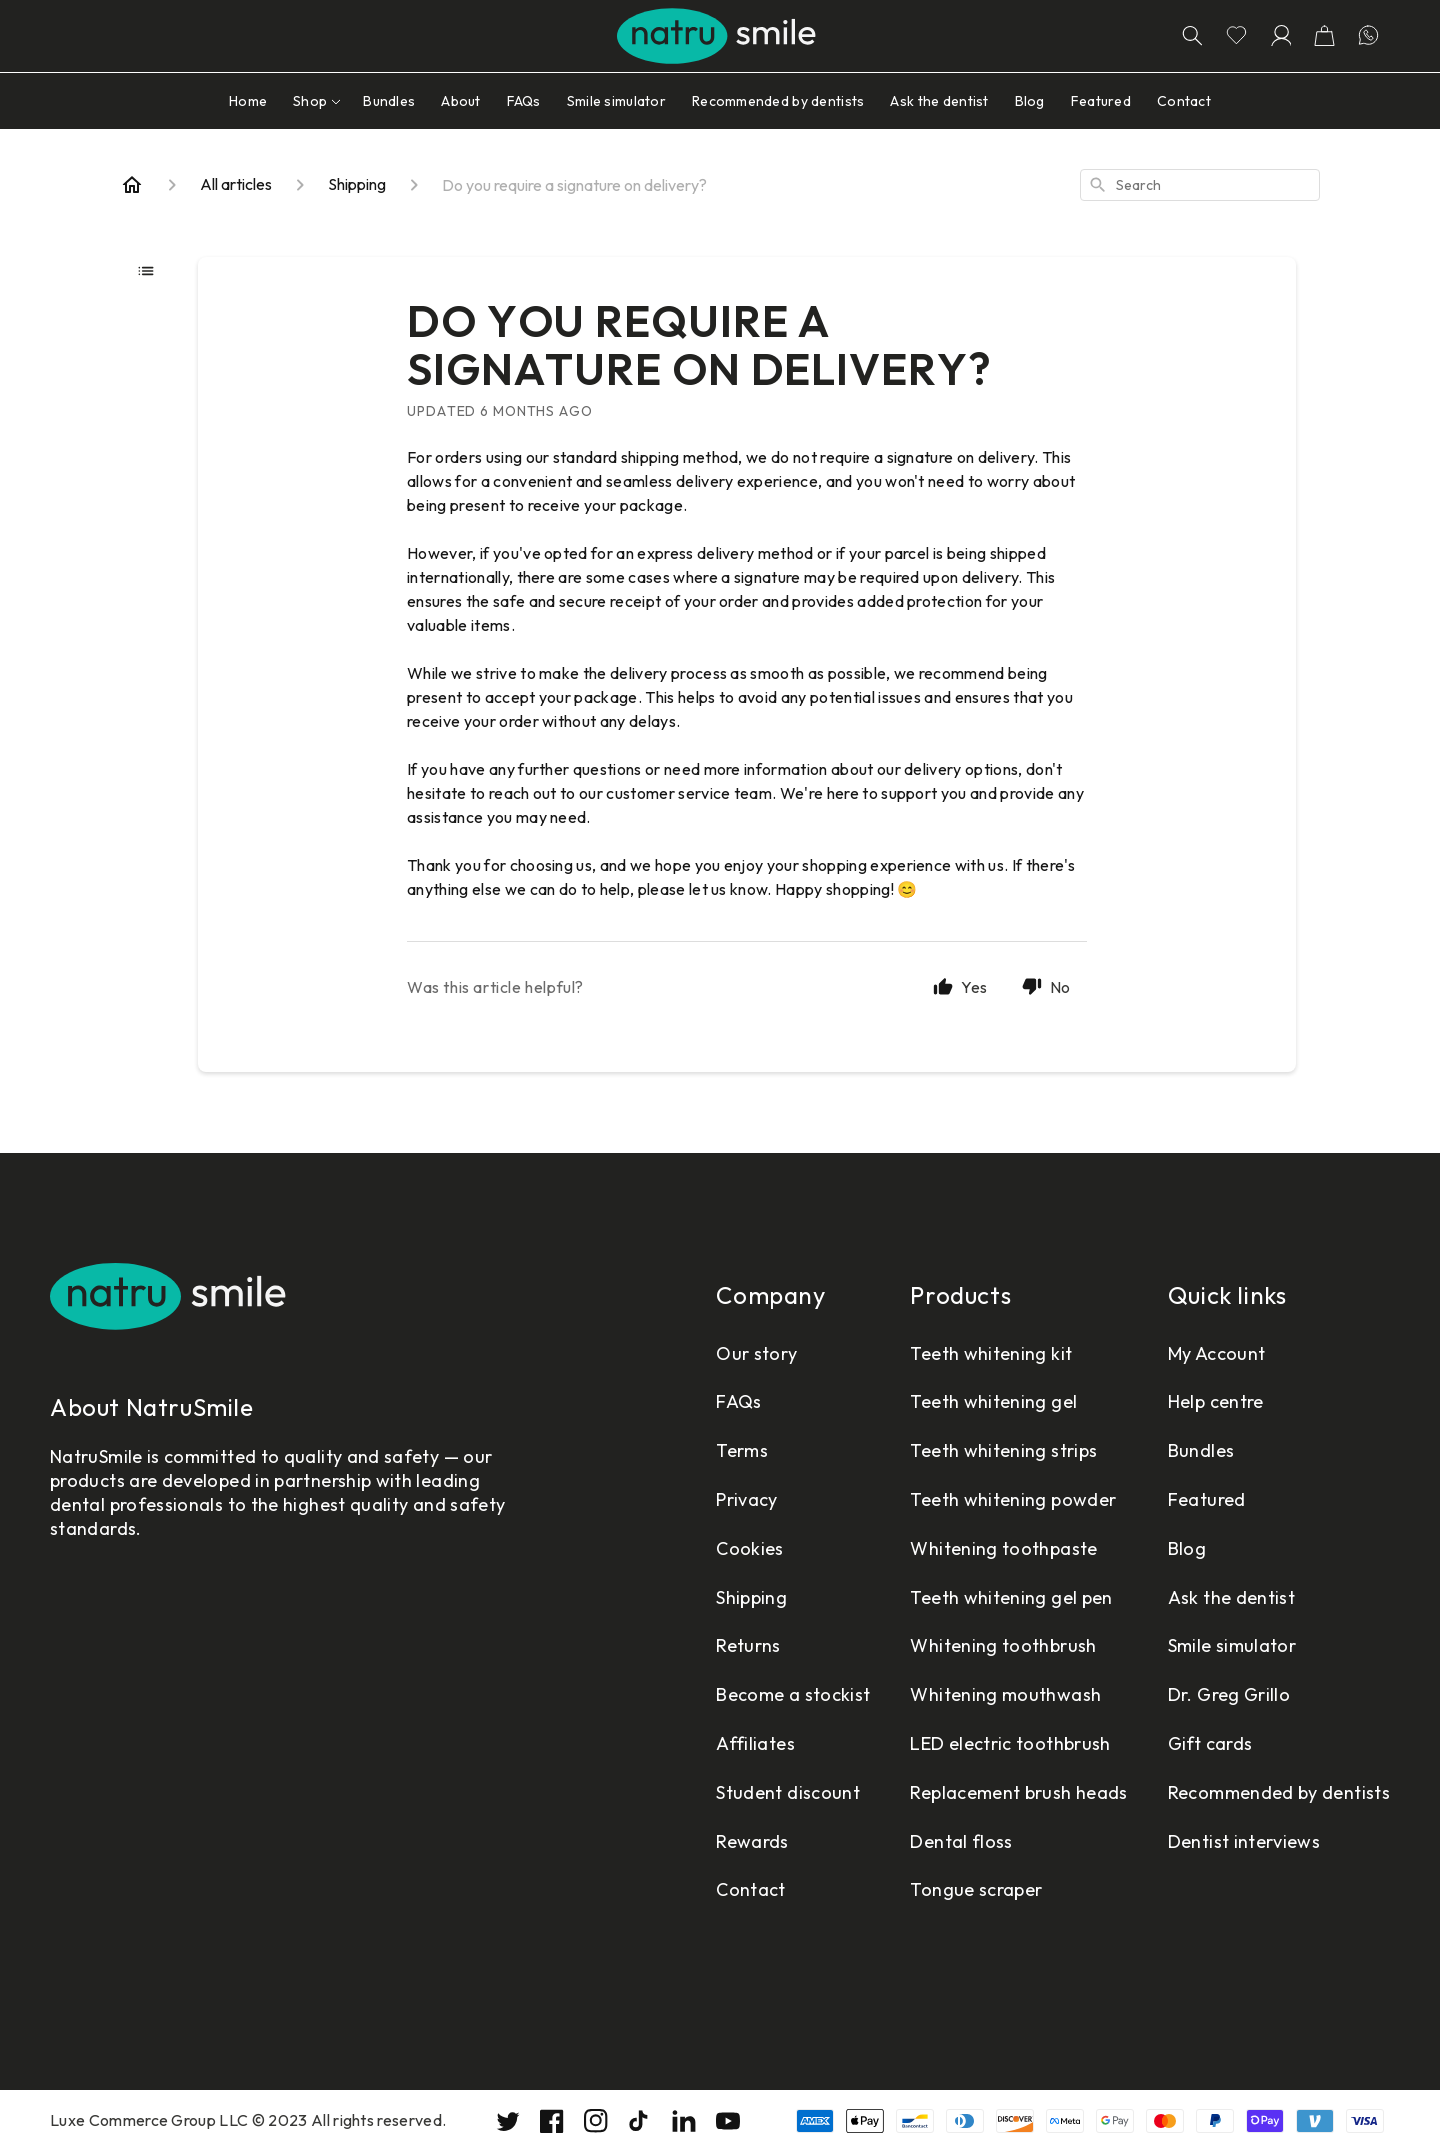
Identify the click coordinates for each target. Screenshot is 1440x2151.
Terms (742, 1450)
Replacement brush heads (1018, 1792)
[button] (1324, 36)
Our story (756, 1353)
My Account (1217, 1353)
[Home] (132, 185)
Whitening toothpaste (1003, 1548)
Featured (1207, 1499)
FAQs (738, 1401)
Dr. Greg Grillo (1229, 1694)
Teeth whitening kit (991, 1353)
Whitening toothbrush (1003, 1645)
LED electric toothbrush (1010, 1743)
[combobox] (1200, 185)
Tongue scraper (976, 1889)
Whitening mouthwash (1005, 1694)
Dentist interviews (1244, 1841)
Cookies (750, 1548)
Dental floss (961, 1841)
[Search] (1192, 36)
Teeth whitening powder (1013, 1499)
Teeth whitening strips (1003, 1450)
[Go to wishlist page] (1236, 36)
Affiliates (755, 1743)
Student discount (788, 1792)
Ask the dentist (1231, 1597)
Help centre (1216, 1401)
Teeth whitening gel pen (1011, 1597)
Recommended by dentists (1279, 1792)
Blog (1187, 1548)
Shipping (751, 1597)
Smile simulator (1232, 1645)
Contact (751, 1889)
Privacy (747, 1499)
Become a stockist (793, 1694)
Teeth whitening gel (993, 1401)
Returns (748, 1645)
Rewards (752, 1841)
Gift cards (1210, 1743)
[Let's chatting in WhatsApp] (1368, 36)
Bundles (1201, 1450)
